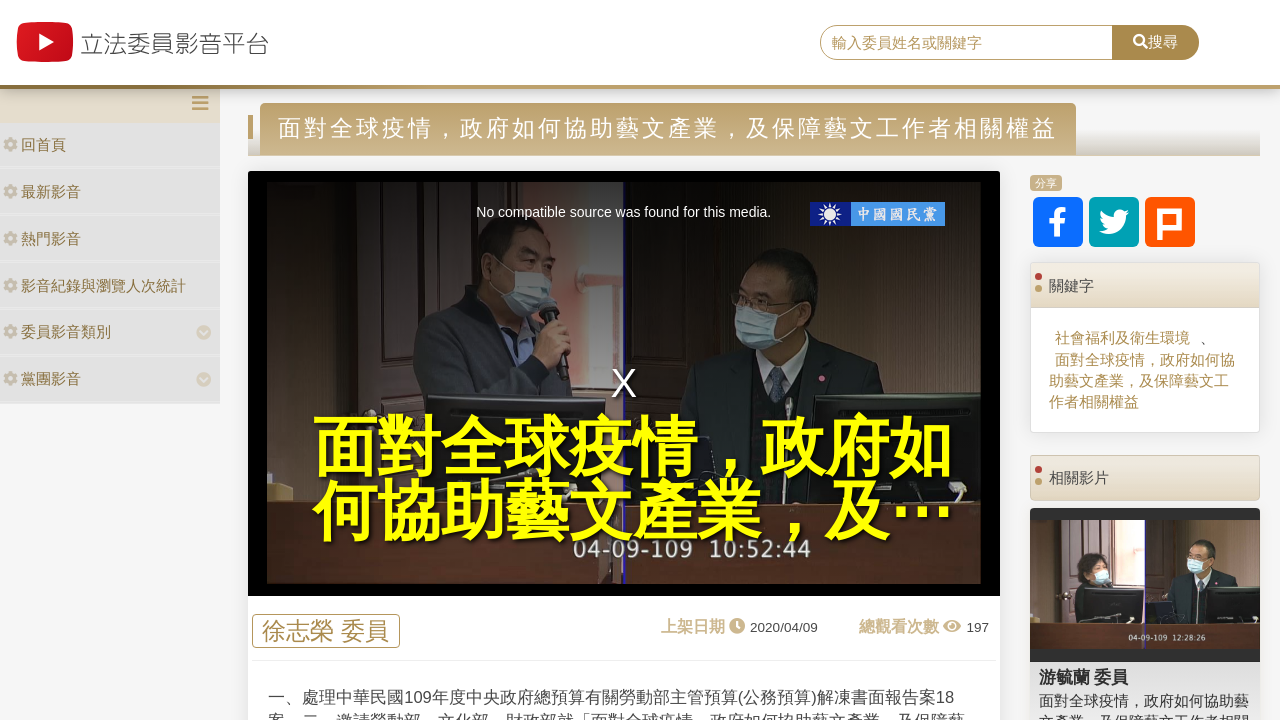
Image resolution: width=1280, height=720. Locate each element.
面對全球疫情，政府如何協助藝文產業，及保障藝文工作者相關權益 (1142, 381)
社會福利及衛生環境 (1122, 337)
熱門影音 (42, 238)
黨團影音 (42, 378)
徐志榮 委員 (325, 631)
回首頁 (34, 144)
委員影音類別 (57, 331)
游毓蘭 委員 (1084, 677)
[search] (966, 43)
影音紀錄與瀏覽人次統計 (94, 285)
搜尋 (1155, 41)
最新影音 (42, 191)
